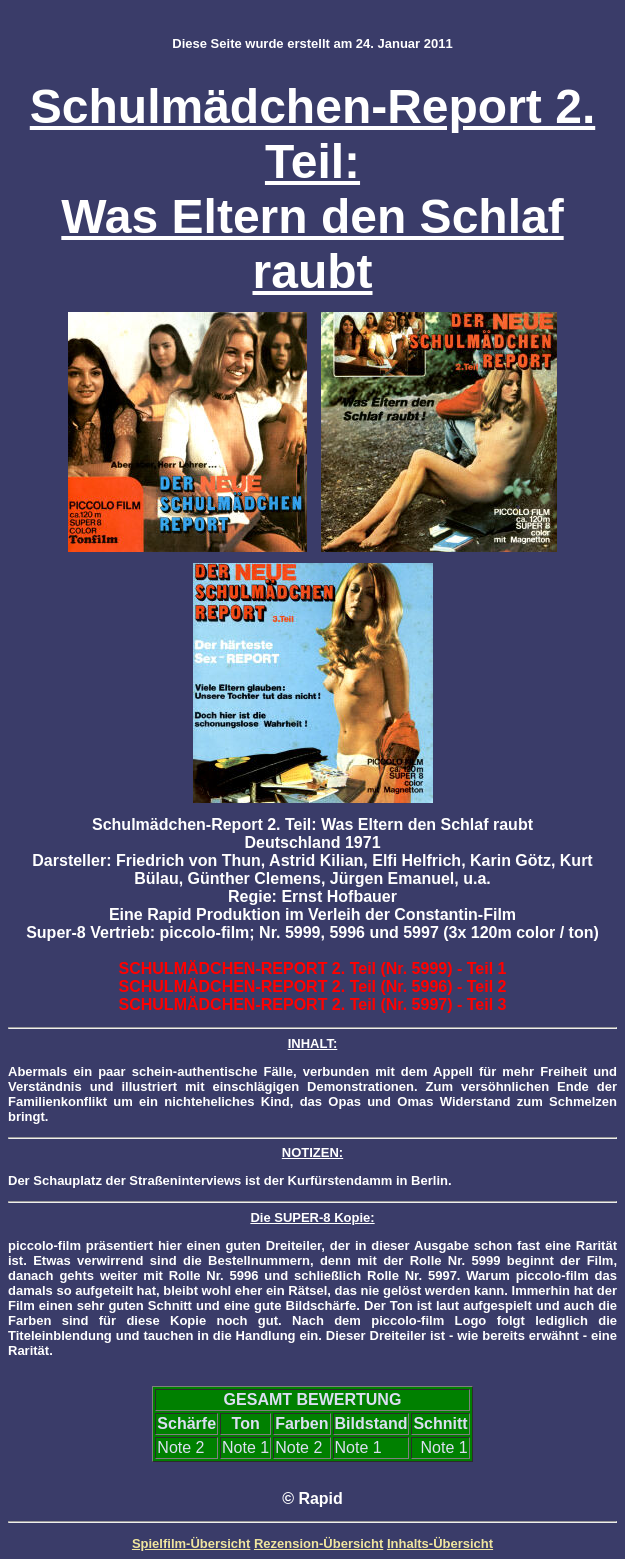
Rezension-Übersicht (318, 1543)
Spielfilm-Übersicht (191, 1543)
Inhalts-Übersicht (440, 1543)
